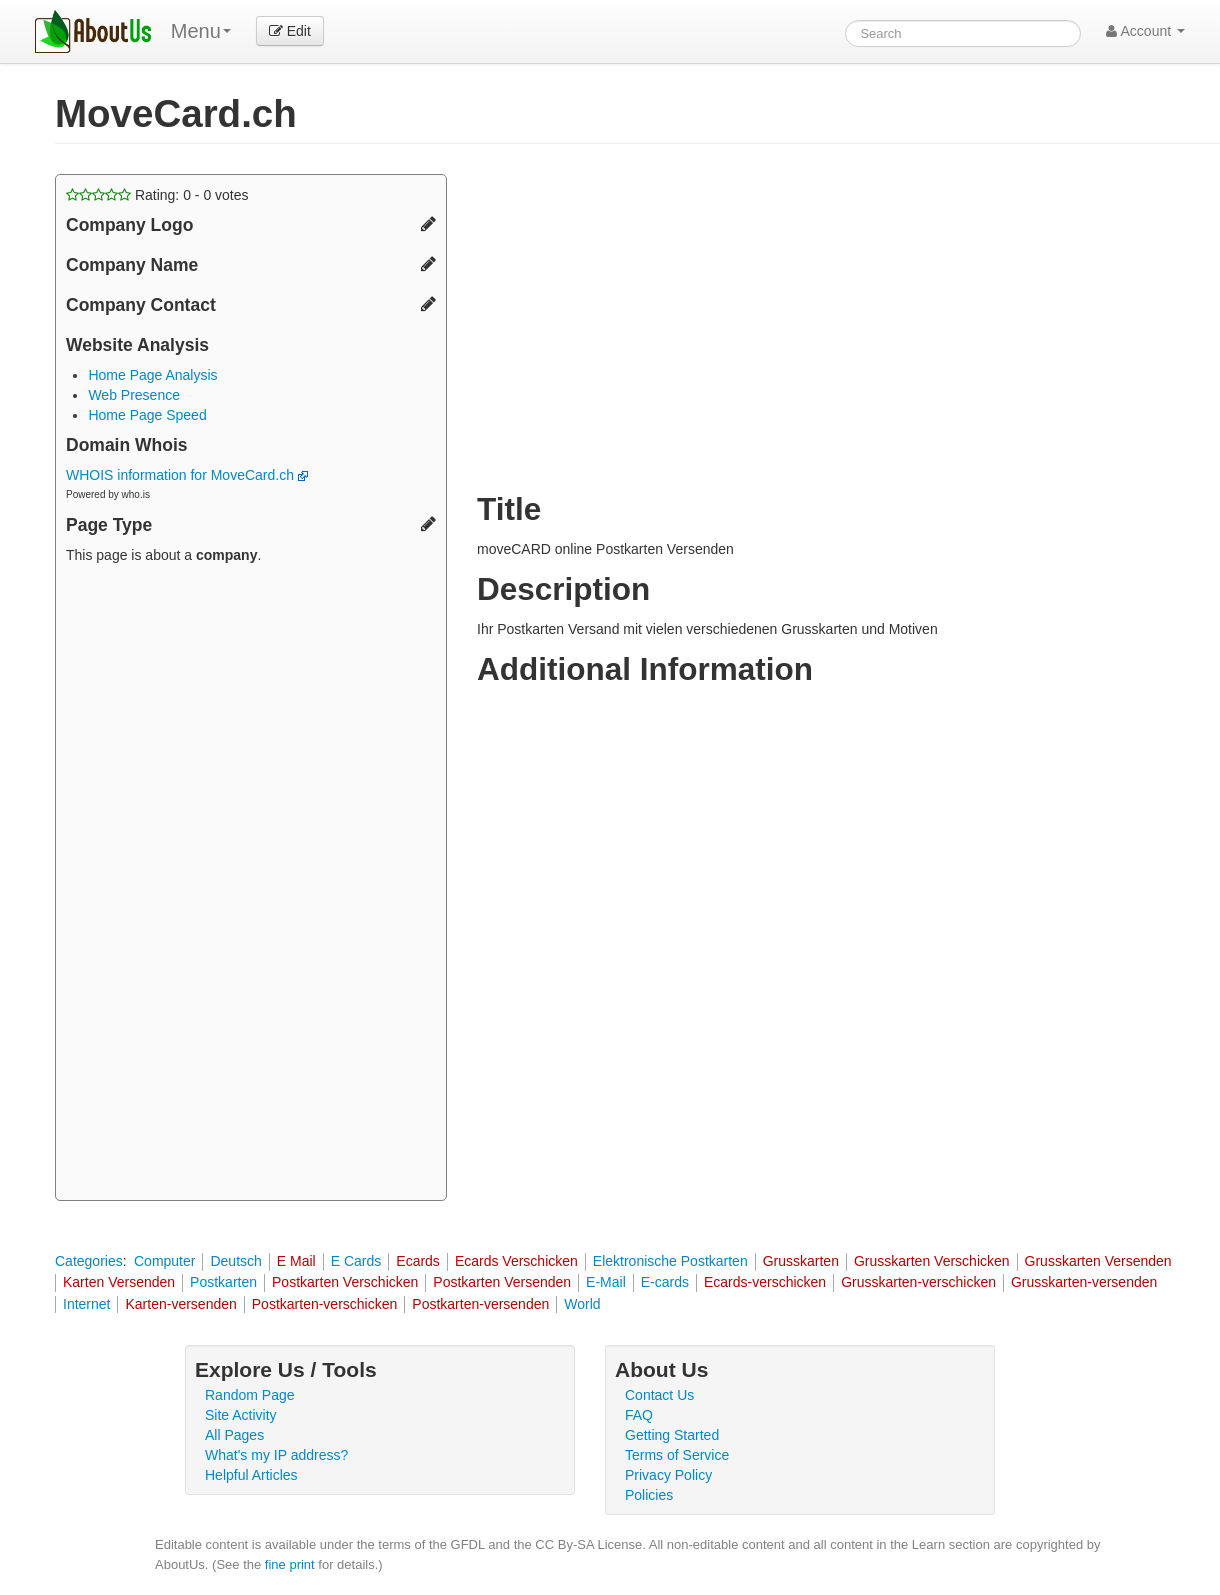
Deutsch (235, 1261)
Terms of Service (677, 1455)
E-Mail (606, 1282)
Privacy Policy (668, 1475)
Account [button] (1145, 31)
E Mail (296, 1261)
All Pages (234, 1435)
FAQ (639, 1415)
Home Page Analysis (152, 375)
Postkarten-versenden (480, 1304)
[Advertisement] (251, 885)
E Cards (356, 1261)
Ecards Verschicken (516, 1261)
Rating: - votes (157, 195)
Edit (290, 31)
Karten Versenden (119, 1282)
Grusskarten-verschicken (918, 1282)
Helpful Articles (251, 1475)
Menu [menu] (201, 31)
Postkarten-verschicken (325, 1304)
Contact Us (659, 1395)
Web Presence (134, 395)
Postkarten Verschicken (345, 1282)
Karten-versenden (180, 1304)
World (582, 1304)
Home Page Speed (147, 415)
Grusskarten (801, 1261)
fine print (290, 1564)
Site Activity (241, 1415)
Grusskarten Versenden (1098, 1261)
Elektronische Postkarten (670, 1261)
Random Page (250, 1395)
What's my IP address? (276, 1455)
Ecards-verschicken (765, 1282)
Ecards (418, 1261)
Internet (86, 1304)
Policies (649, 1495)
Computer (164, 1261)
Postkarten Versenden (502, 1282)
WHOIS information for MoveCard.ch (187, 475)
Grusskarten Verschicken (932, 1261)
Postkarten (223, 1282)
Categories (89, 1261)
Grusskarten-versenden (1084, 1282)
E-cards (665, 1282)
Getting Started (672, 1435)
